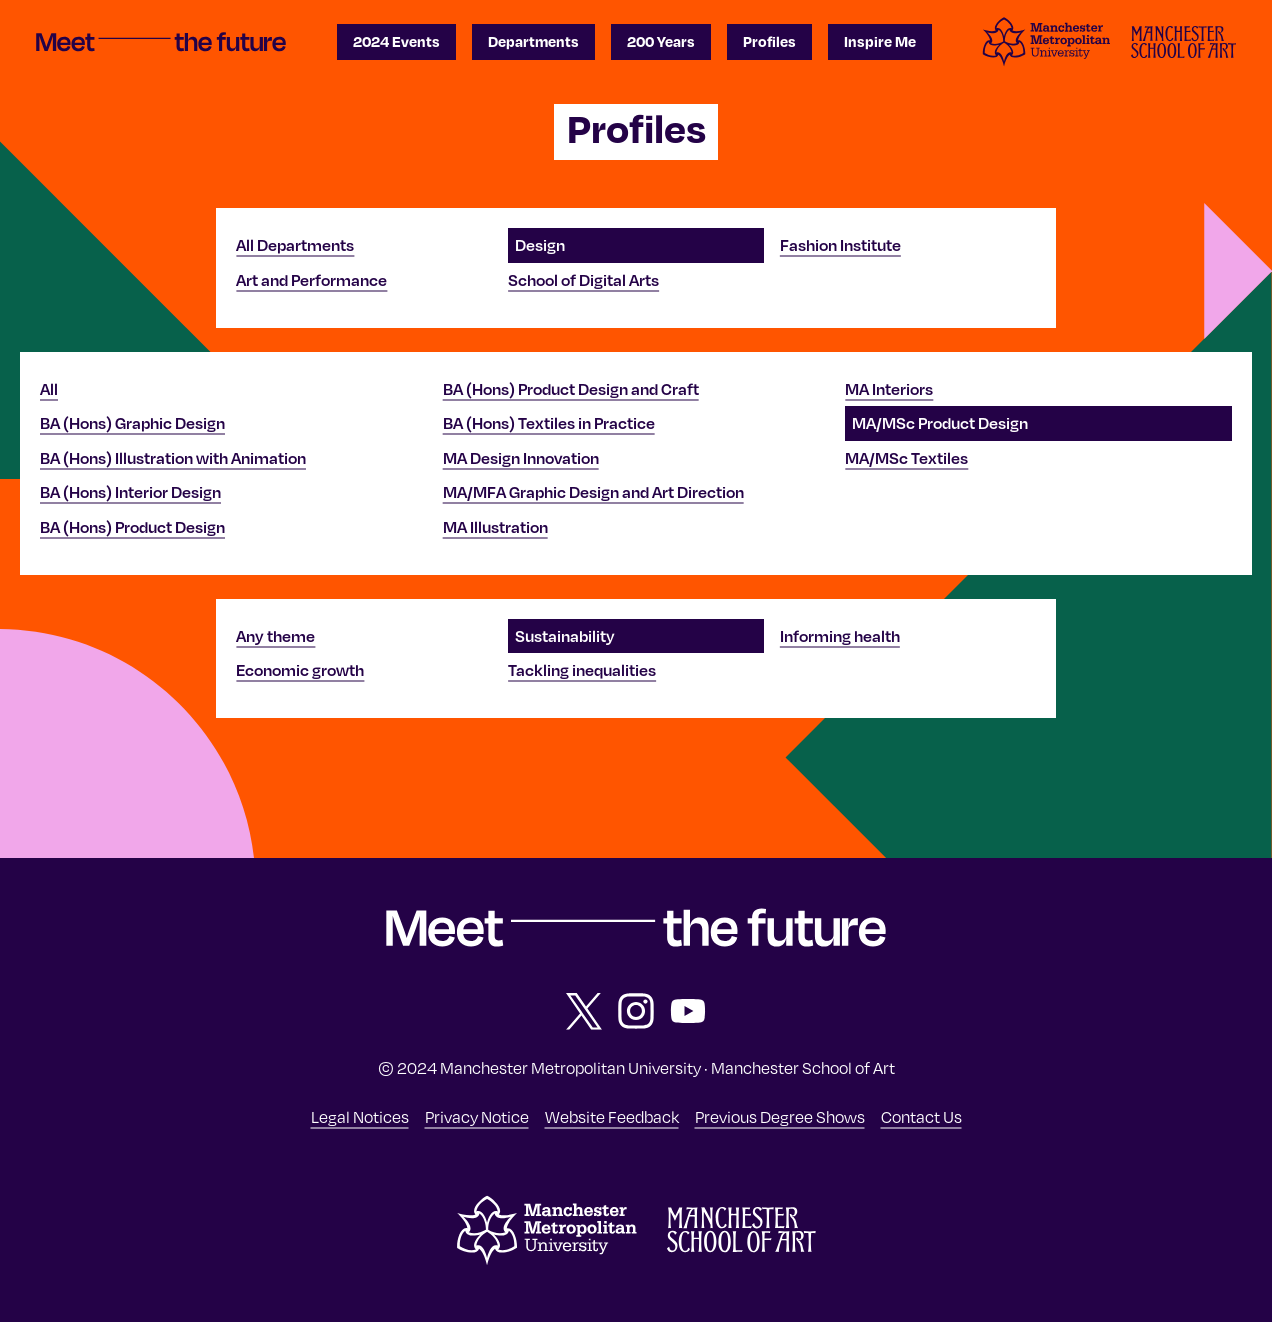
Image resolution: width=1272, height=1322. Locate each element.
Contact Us (921, 1116)
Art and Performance (311, 280)
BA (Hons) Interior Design (130, 492)
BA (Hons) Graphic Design (132, 423)
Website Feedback (612, 1116)
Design (540, 245)
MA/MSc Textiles (906, 458)
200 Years (661, 41)
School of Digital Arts (583, 280)
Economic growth (300, 670)
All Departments (295, 245)
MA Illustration (495, 527)
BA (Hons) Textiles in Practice (549, 423)
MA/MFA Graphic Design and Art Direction (593, 492)
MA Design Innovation (521, 458)
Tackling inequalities (582, 670)
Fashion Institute (840, 245)
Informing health (840, 636)
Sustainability (565, 636)
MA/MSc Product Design (940, 423)
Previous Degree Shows (780, 1116)
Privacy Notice (477, 1116)
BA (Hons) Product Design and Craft (571, 389)
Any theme (275, 636)
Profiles (769, 41)
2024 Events (396, 41)
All (49, 389)
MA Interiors (889, 389)
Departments (533, 41)
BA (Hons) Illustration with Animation (173, 458)
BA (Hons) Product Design (132, 527)
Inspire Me (880, 41)
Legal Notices (360, 1116)
